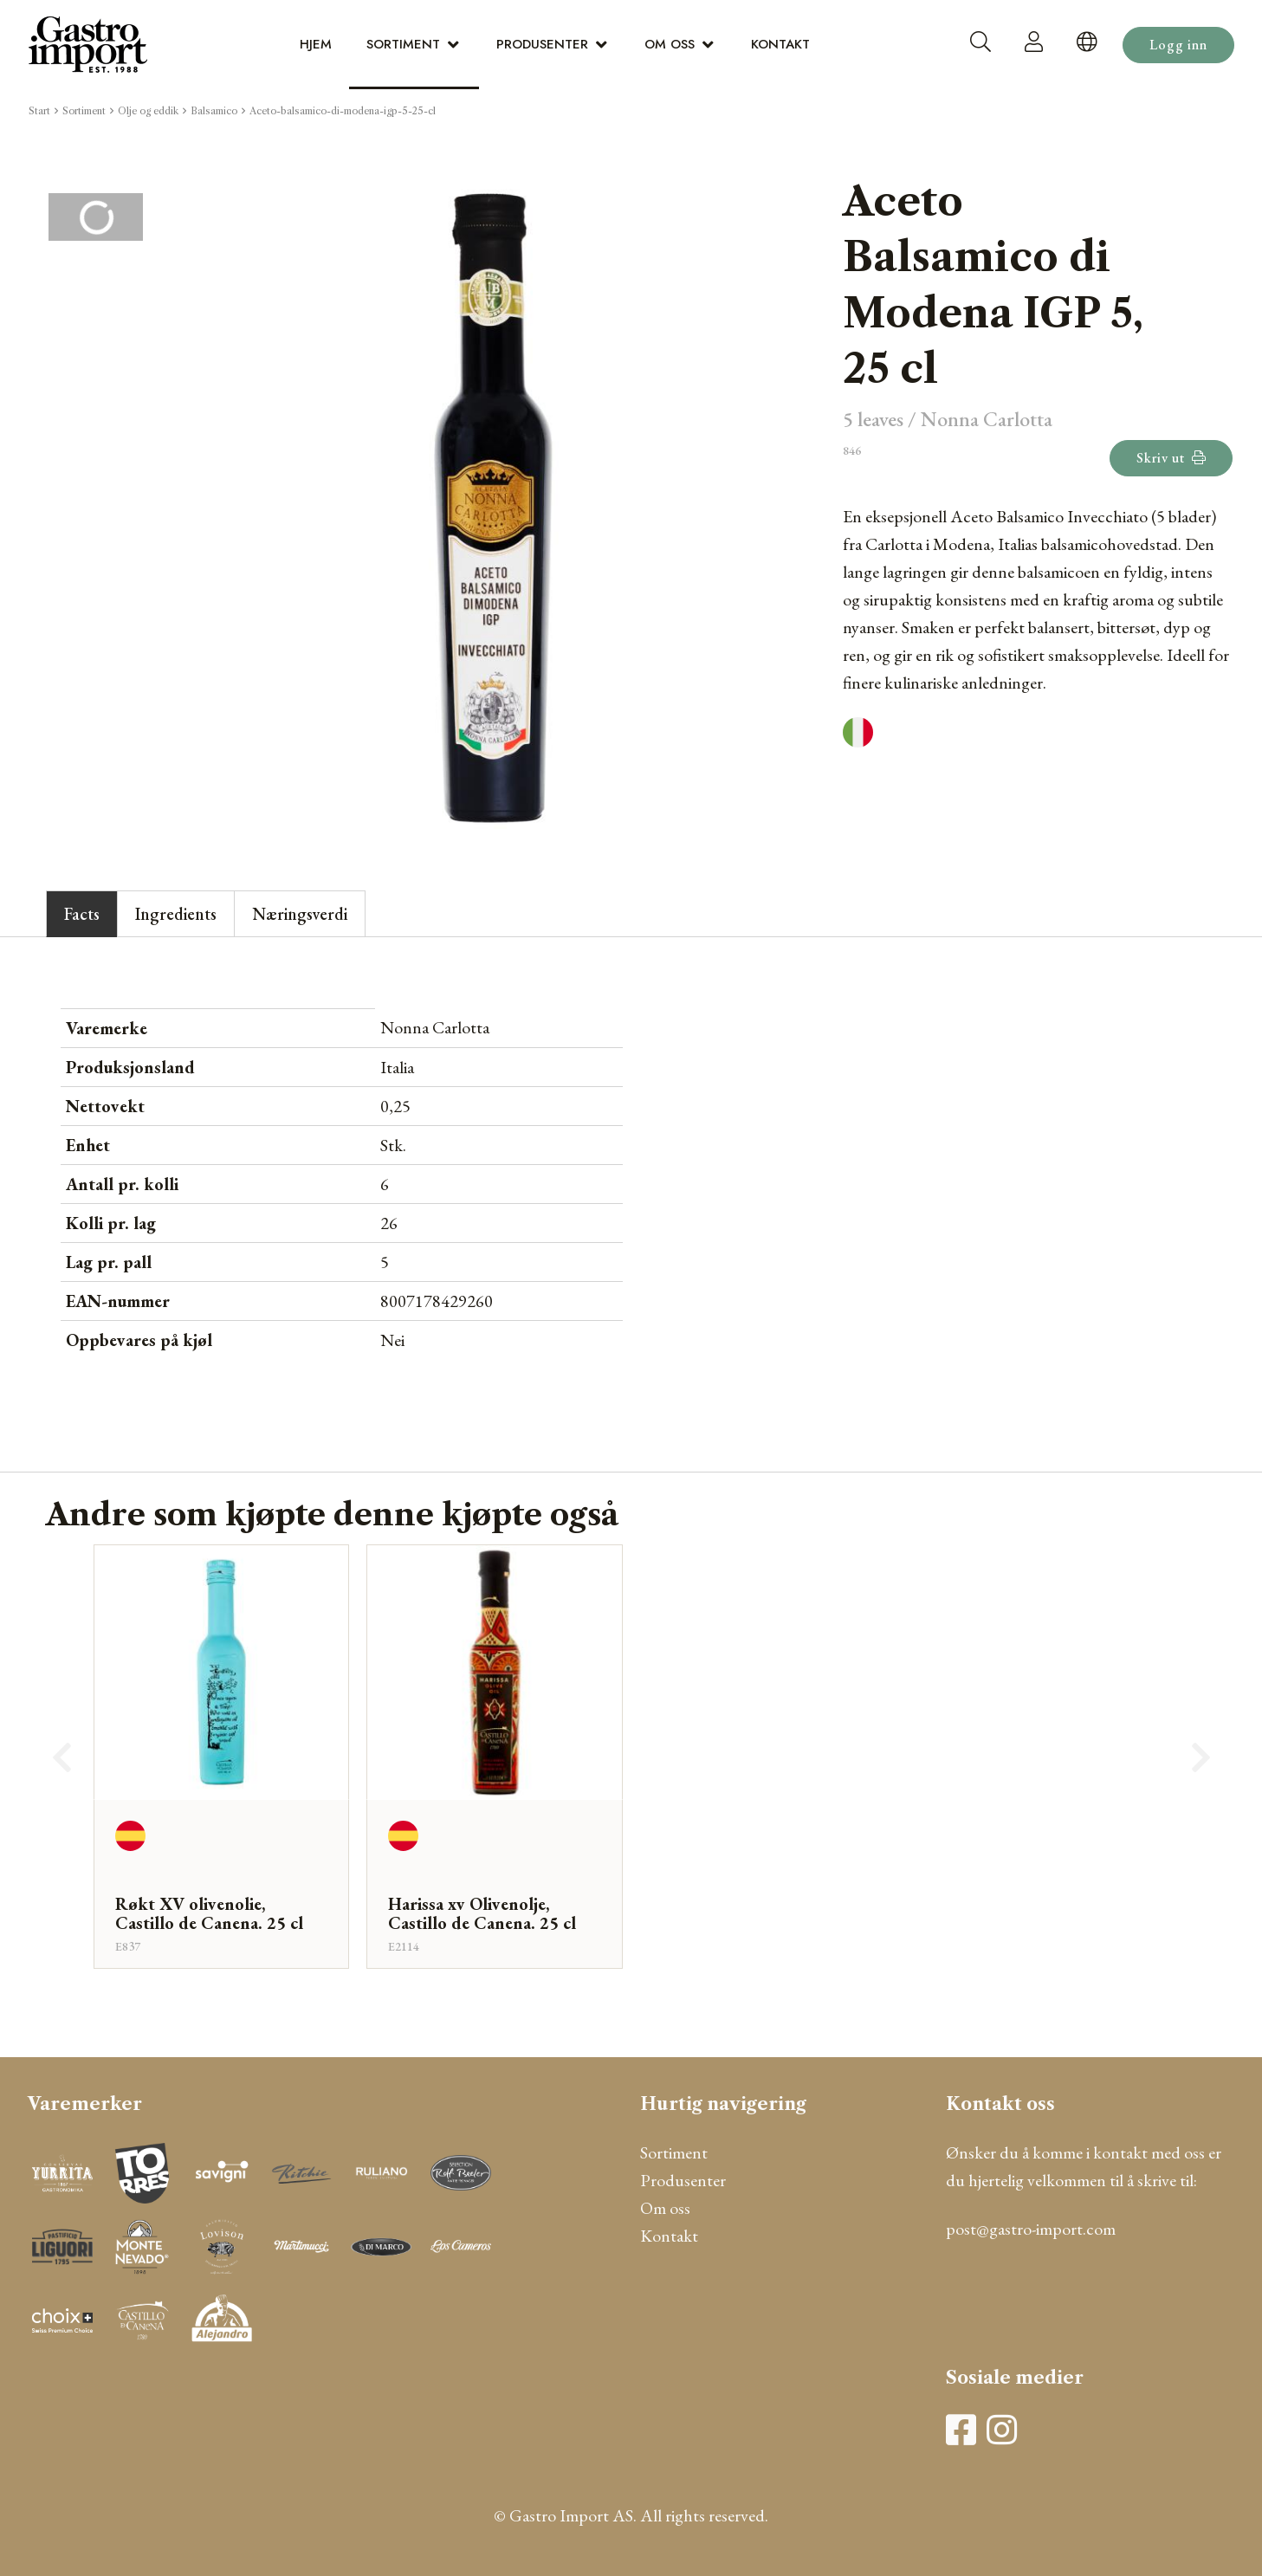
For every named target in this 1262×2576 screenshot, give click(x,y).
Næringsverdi (299, 914)
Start (39, 111)
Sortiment (403, 44)
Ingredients (176, 914)
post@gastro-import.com (1031, 2228)
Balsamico (214, 111)
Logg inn (1178, 45)
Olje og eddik (148, 111)
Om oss (669, 44)
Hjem (316, 44)
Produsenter (542, 44)
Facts (82, 914)
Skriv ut (1171, 458)
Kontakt (780, 44)
